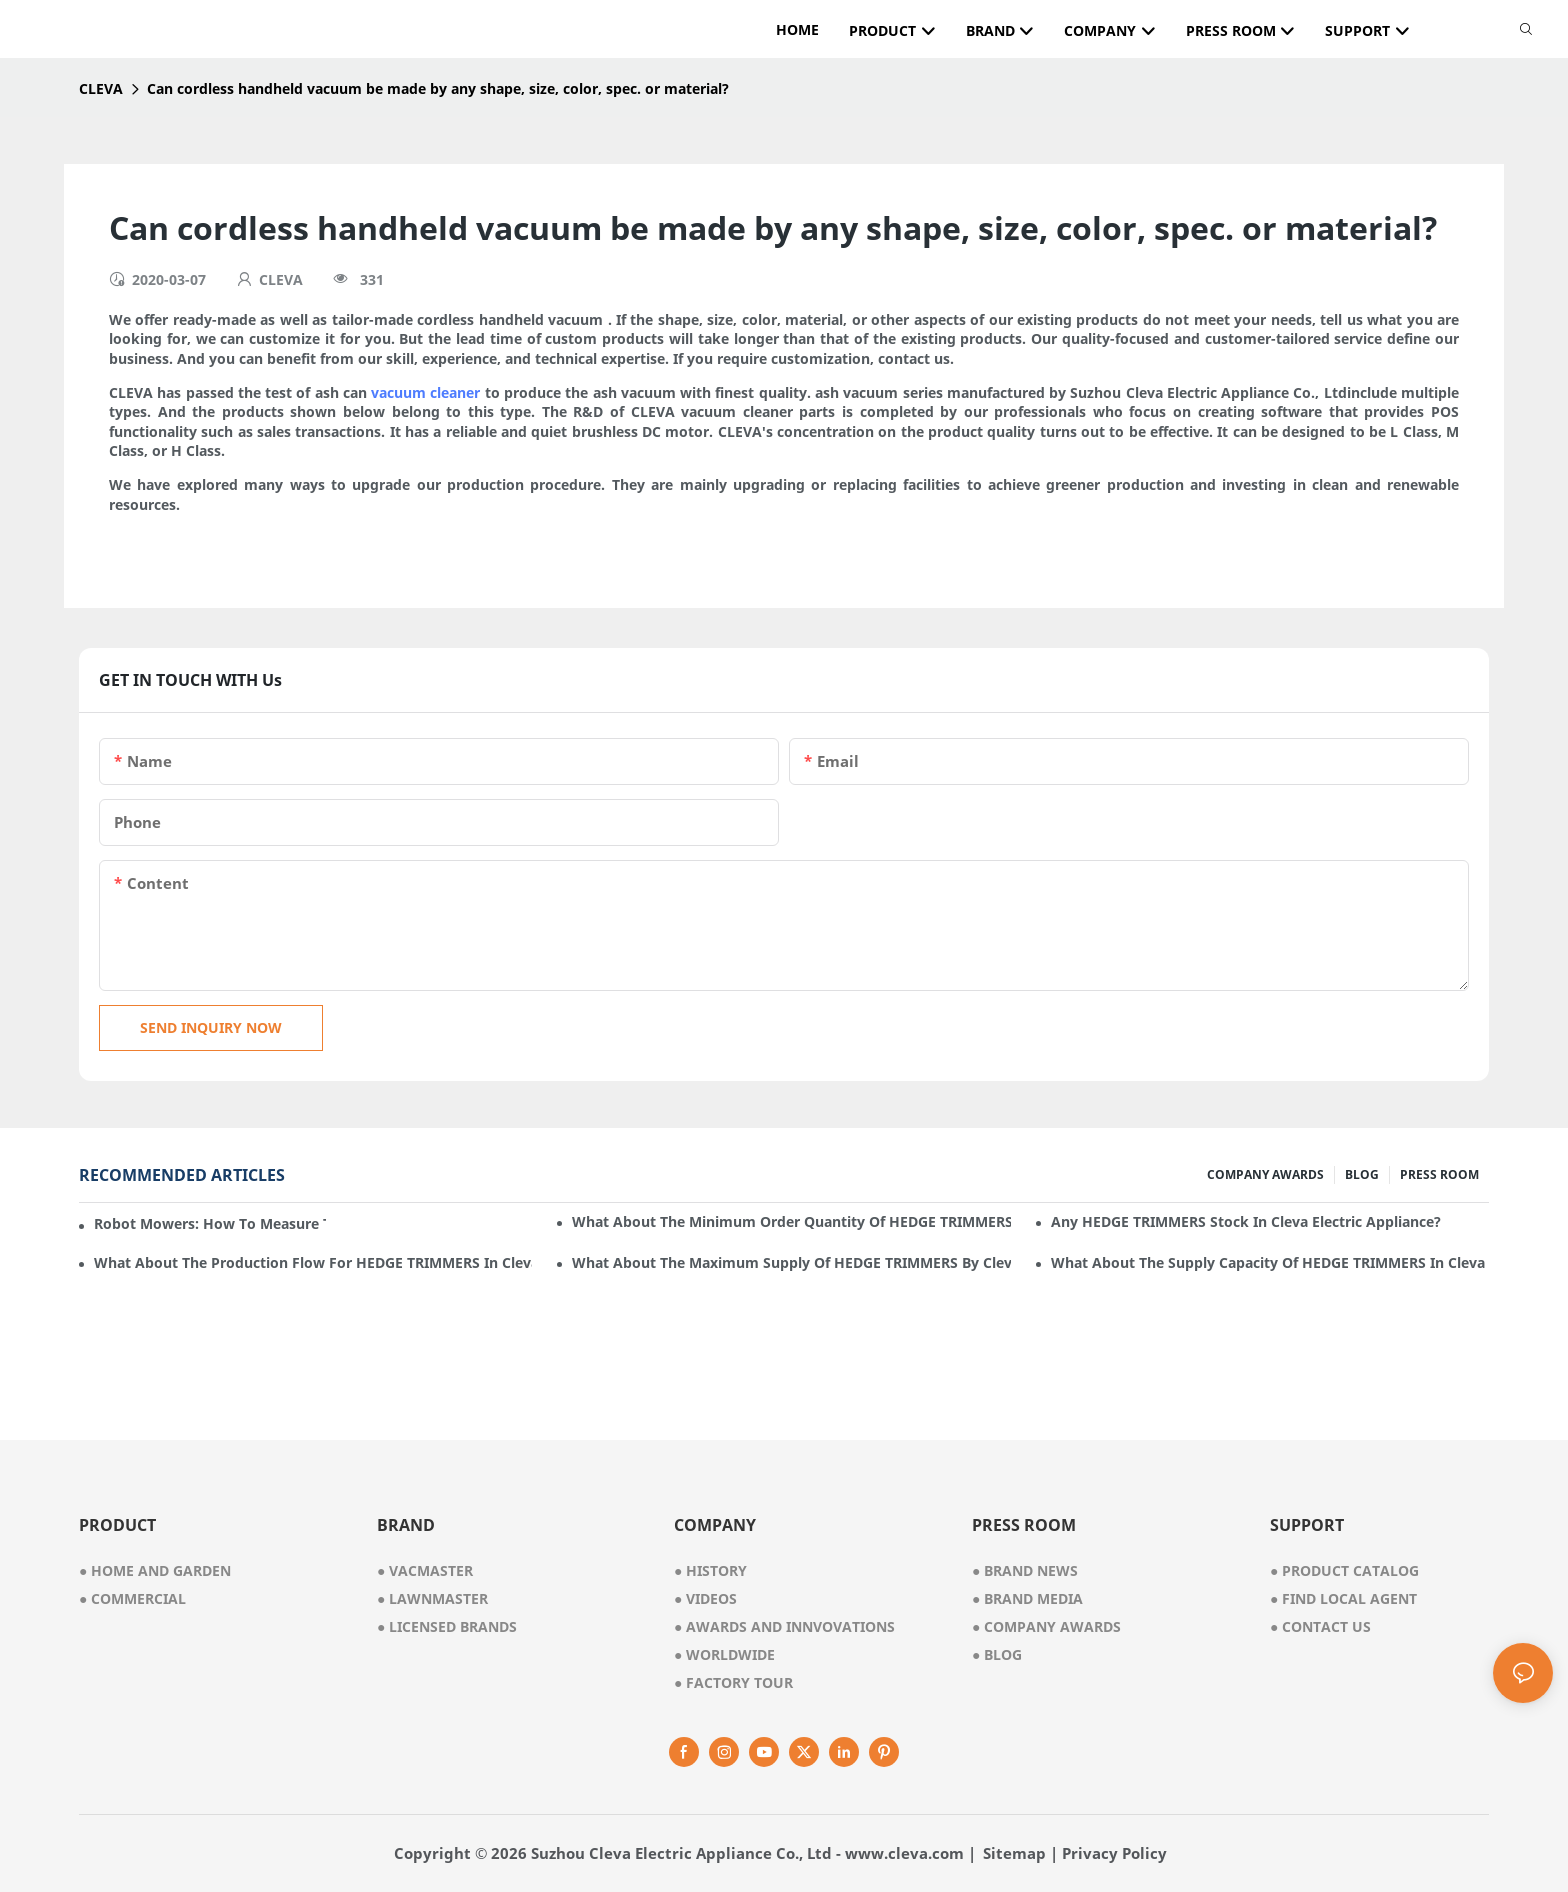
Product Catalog (1344, 1570)
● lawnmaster (432, 1598)
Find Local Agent (1343, 1598)
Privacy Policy (1114, 1853)
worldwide (724, 1654)
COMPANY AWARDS (1265, 1174)
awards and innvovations (784, 1626)
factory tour (733, 1682)
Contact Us (1320, 1626)
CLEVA (101, 88)
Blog (997, 1654)
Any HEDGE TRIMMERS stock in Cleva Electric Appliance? (1246, 1221)
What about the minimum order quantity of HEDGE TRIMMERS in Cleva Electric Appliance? (791, 1221)
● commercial (132, 1598)
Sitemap (1014, 1853)
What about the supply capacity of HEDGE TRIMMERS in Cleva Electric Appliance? (1270, 1262)
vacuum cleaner (425, 392)
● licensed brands (447, 1626)
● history (710, 1570)
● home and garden (155, 1570)
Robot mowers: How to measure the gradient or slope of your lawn (210, 1223)
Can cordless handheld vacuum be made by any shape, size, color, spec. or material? (438, 88)
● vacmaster (425, 1570)
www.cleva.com (904, 1853)
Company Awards (1046, 1626)
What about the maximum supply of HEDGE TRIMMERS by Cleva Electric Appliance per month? (791, 1262)
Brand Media (1027, 1598)
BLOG (1362, 1174)
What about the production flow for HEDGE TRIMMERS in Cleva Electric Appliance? (313, 1262)
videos (705, 1598)
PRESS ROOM (1439, 1174)
